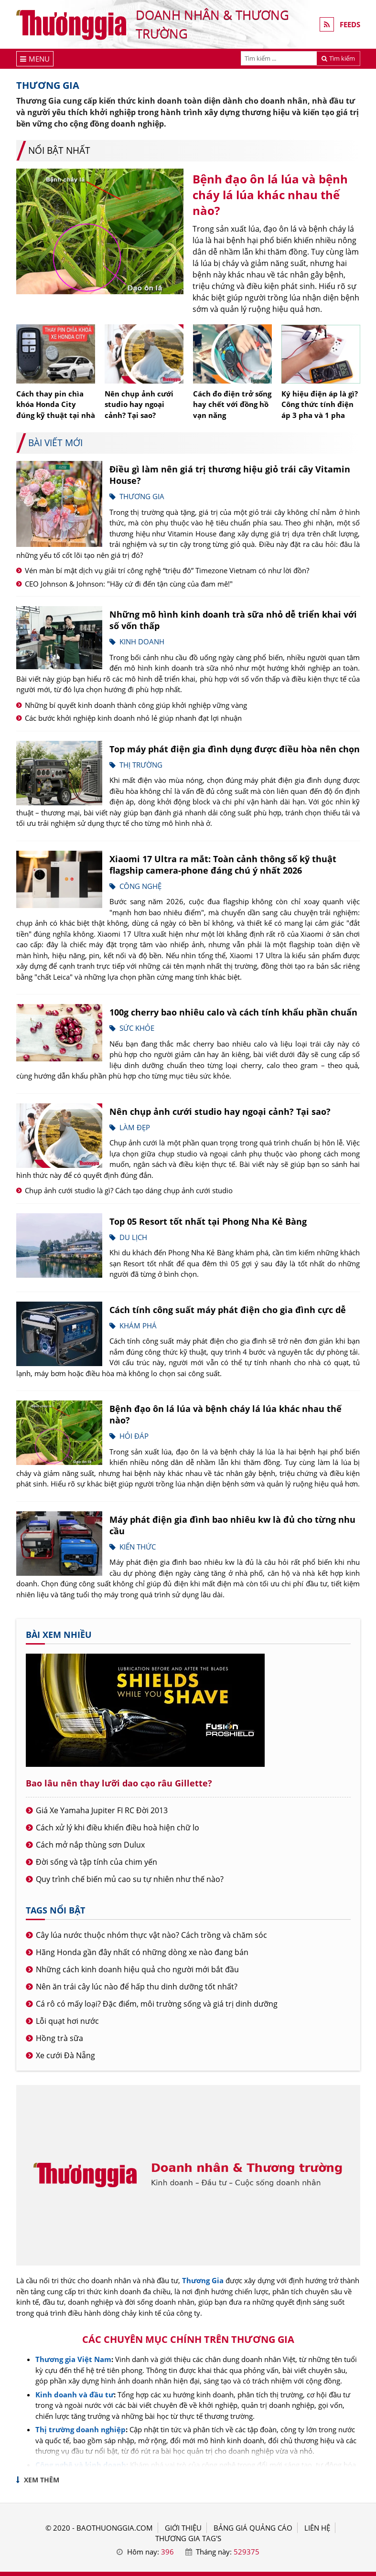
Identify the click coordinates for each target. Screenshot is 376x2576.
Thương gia (141, 496)
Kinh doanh (141, 641)
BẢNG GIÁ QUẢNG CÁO (253, 2528)
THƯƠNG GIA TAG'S (188, 2538)
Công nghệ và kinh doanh (80, 2464)
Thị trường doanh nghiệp (80, 2429)
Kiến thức (137, 1546)
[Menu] (35, 58)
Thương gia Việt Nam (73, 2359)
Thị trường (140, 765)
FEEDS (350, 24)
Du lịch (133, 1237)
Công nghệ (140, 886)
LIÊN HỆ (317, 2528)
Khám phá (138, 1325)
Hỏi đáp (134, 1436)
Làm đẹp (134, 1127)
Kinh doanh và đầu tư (74, 2394)
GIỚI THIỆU (183, 2528)
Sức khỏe (136, 1028)
